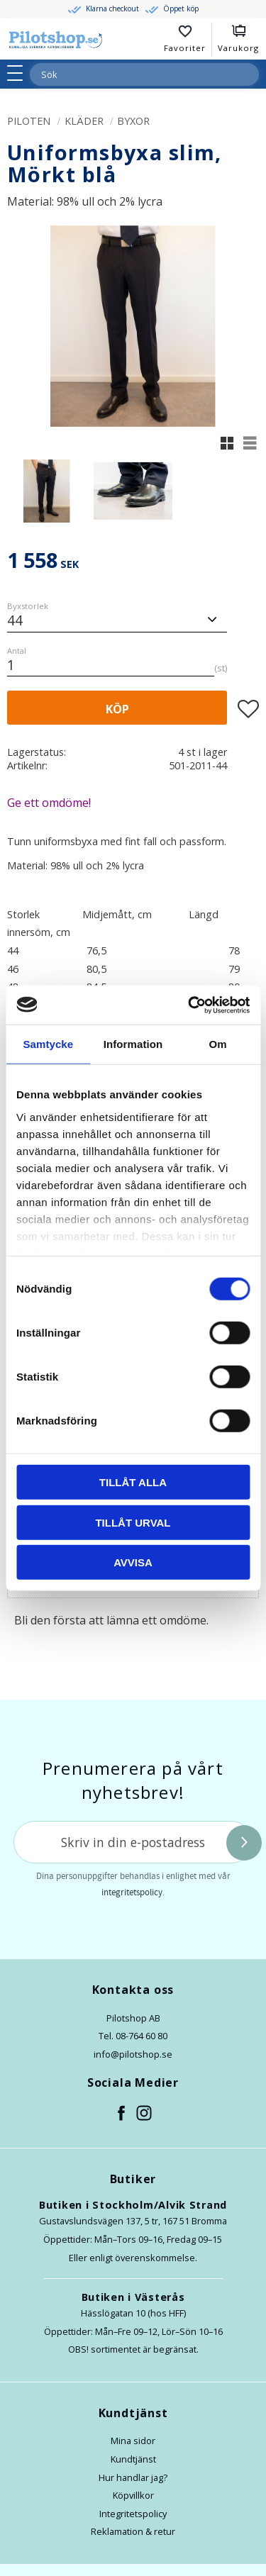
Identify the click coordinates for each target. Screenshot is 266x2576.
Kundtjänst (133, 2459)
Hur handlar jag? (133, 2477)
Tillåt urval (132, 1522)
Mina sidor (133, 2440)
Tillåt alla (133, 1482)
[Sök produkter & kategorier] (127, 74)
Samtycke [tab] (48, 1044)
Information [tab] (133, 1044)
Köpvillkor (133, 2495)
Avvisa (133, 1562)
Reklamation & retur (133, 2531)
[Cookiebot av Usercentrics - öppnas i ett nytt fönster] (189, 1005)
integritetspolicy (131, 1892)
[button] (19, 73)
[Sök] (247, 74)
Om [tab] (218, 1044)
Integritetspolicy (133, 2513)
